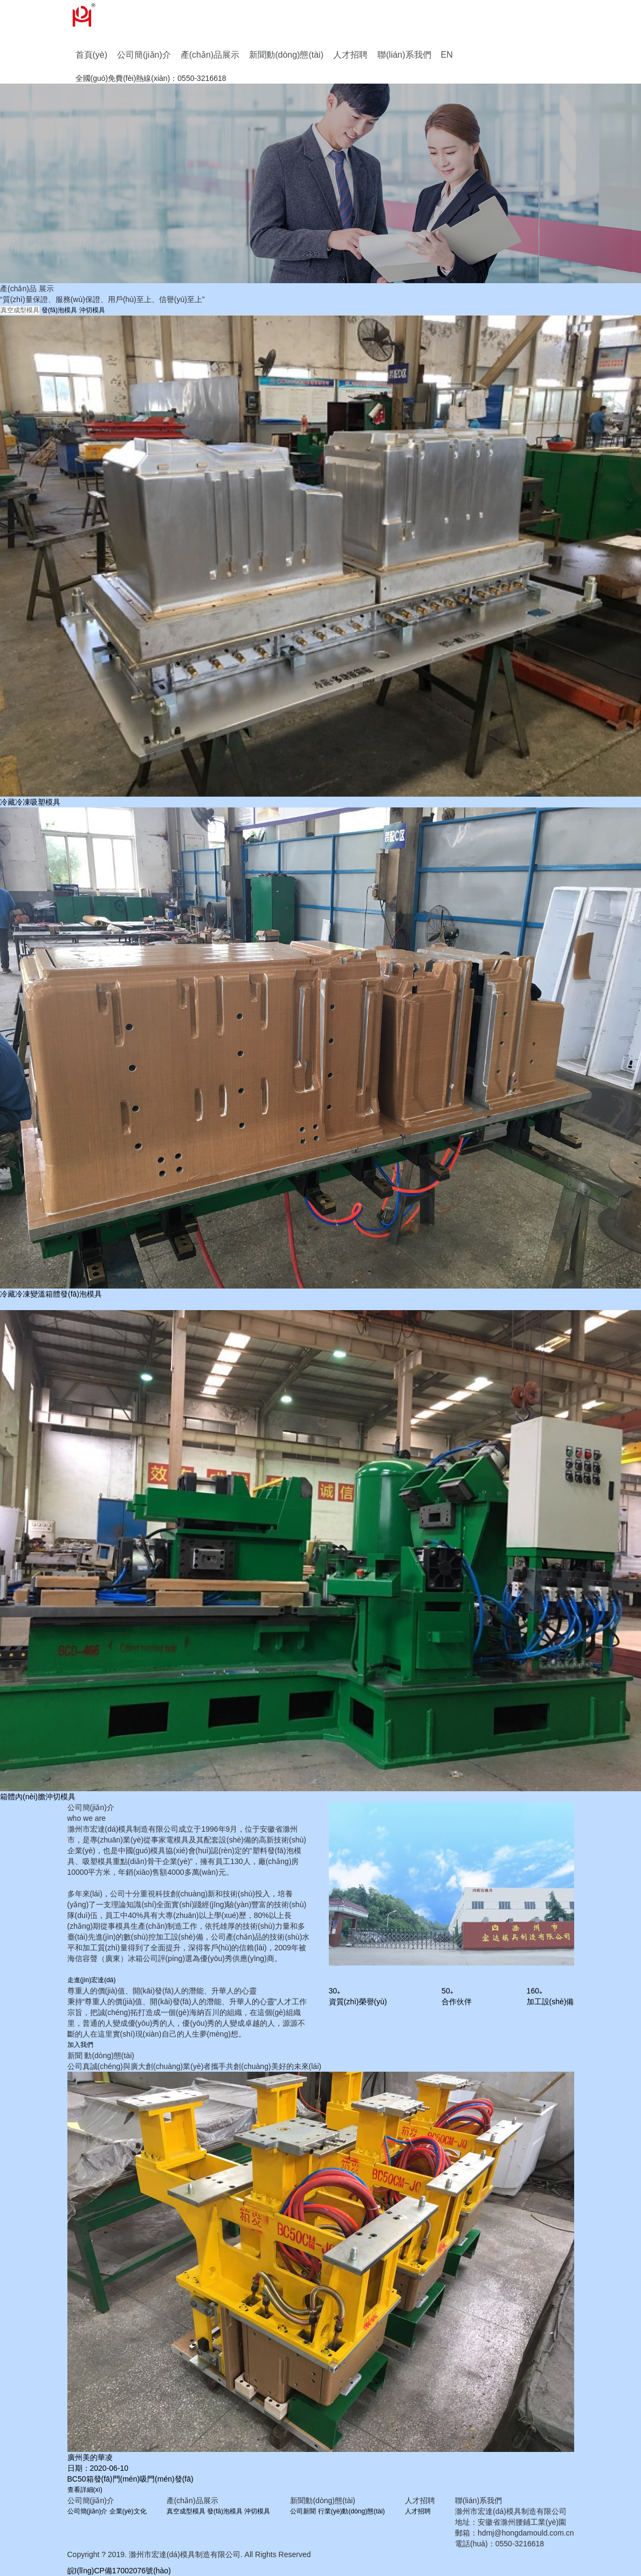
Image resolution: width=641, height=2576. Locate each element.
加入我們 (80, 2045)
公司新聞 (303, 2511)
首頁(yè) (91, 54)
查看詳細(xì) (84, 2489)
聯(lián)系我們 (404, 54)
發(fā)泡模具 (59, 310)
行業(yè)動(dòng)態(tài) (351, 2511)
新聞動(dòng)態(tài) (286, 54)
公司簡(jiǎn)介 (144, 54)
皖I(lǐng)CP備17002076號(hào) (119, 2570)
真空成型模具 (20, 310)
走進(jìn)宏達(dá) (91, 1980)
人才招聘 (350, 54)
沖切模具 (92, 310)
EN (447, 54)
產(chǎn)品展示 (210, 54)
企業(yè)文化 (128, 2511)
